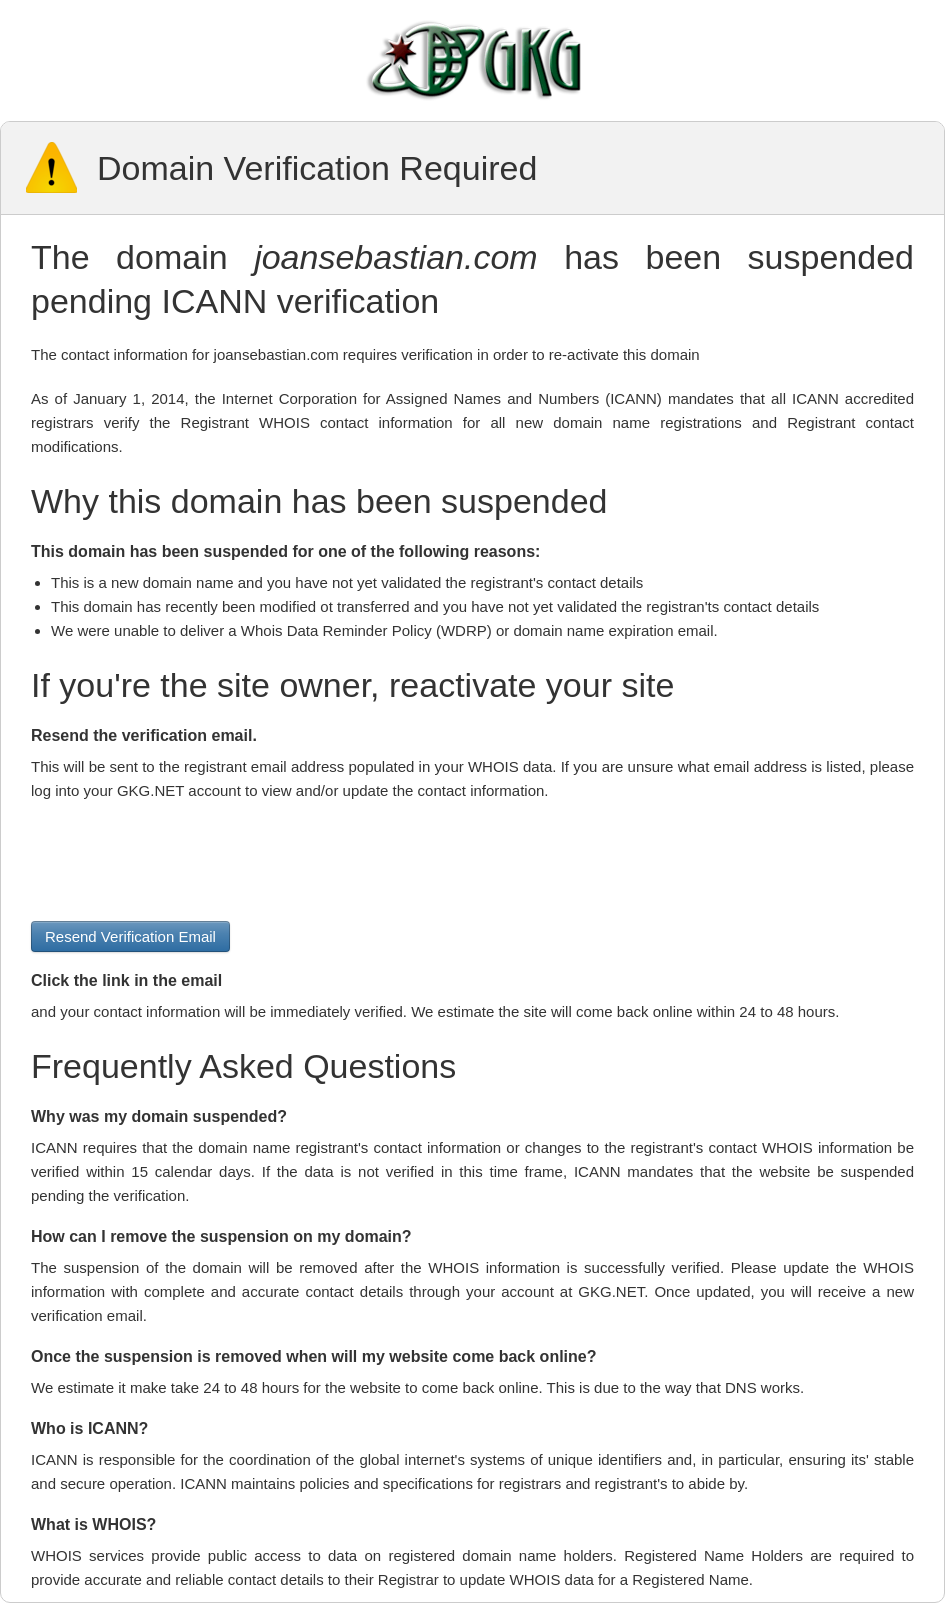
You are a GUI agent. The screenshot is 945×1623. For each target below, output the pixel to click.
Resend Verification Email (130, 936)
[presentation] (183, 862)
